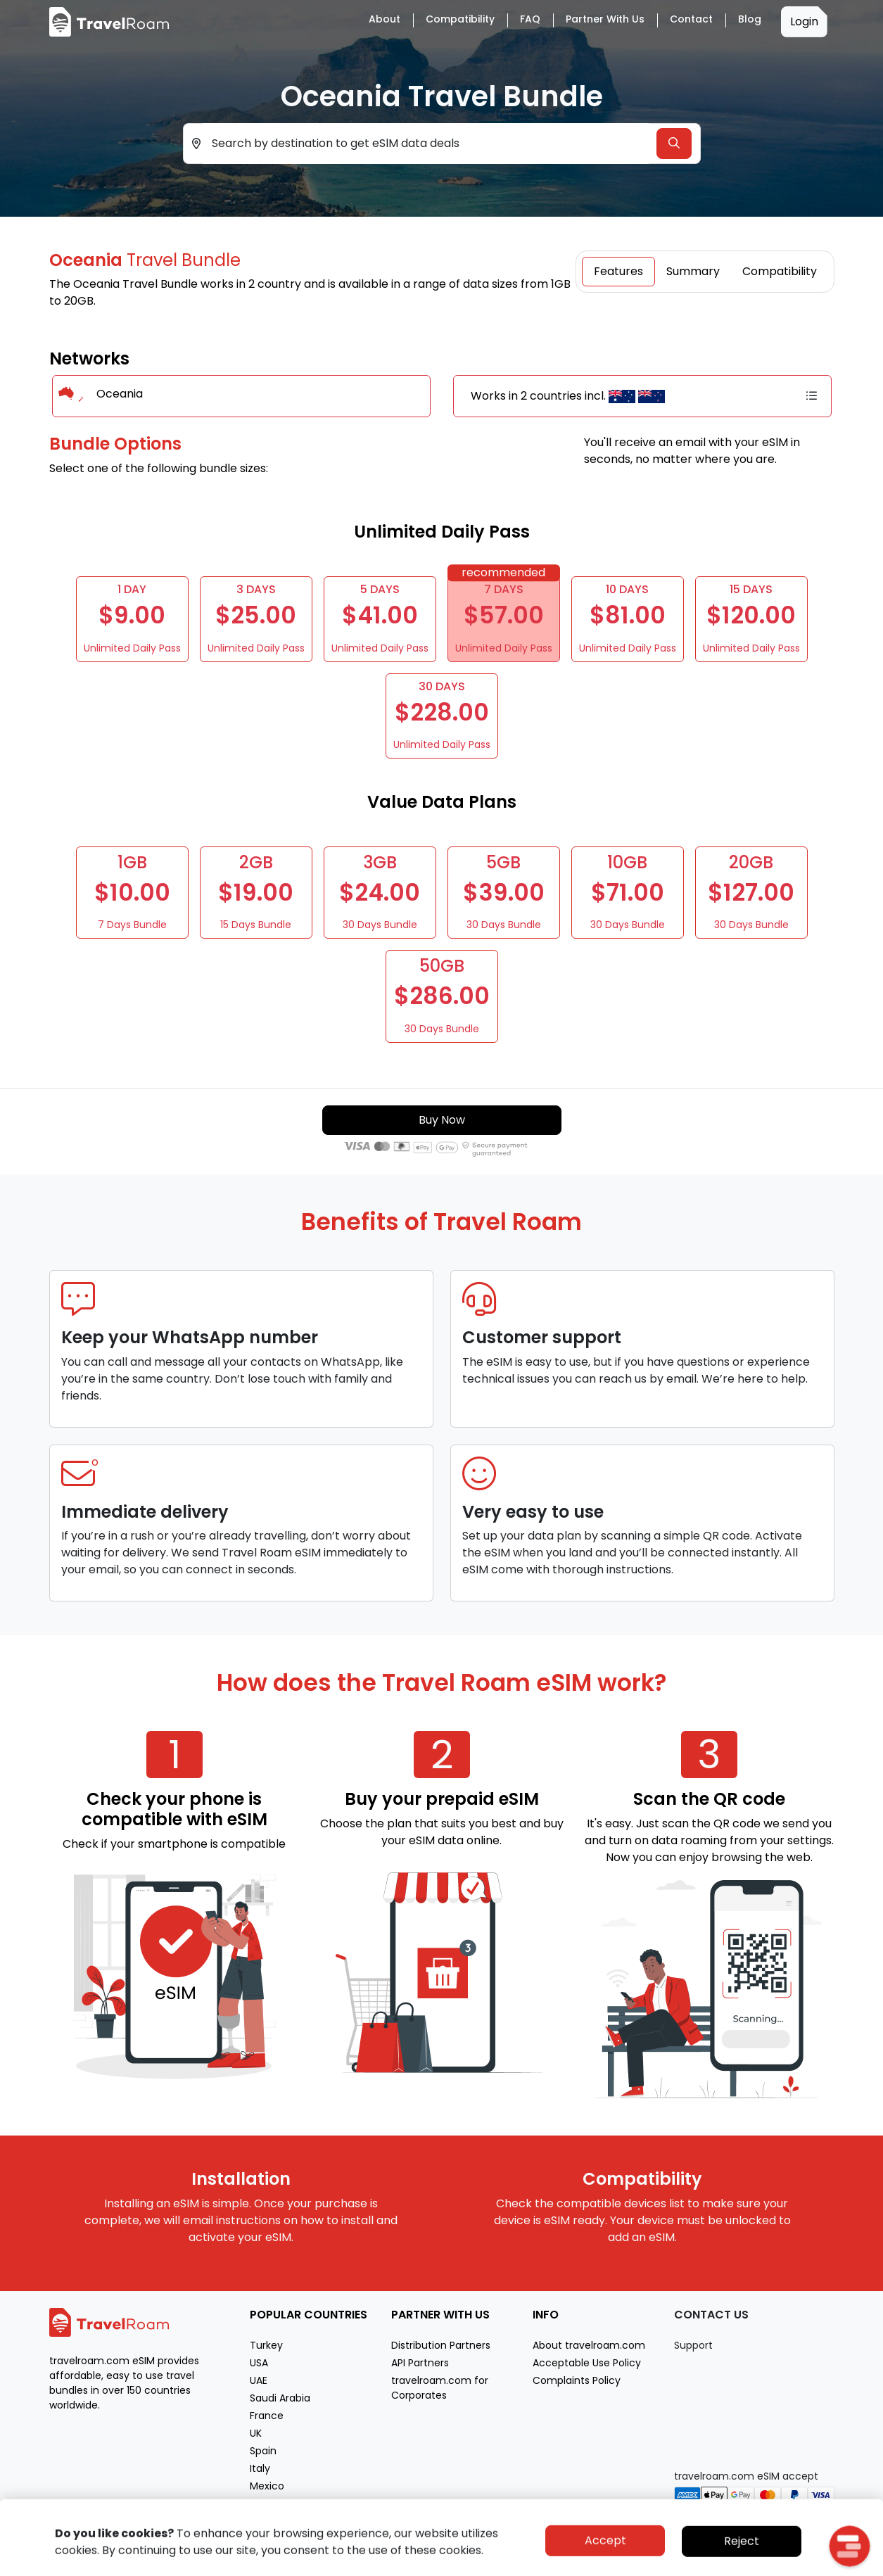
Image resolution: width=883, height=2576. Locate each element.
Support (693, 2345)
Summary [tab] (693, 271)
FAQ (530, 19)
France (267, 2416)
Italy (260, 2468)
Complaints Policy (577, 2380)
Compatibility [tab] (779, 271)
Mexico (267, 2486)
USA (259, 2363)
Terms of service (798, 2564)
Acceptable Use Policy (587, 2363)
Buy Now (442, 1120)
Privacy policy (725, 2564)
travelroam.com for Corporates (439, 2387)
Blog (749, 19)
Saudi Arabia (280, 2398)
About (384, 19)
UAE (258, 2380)
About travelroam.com (589, 2345)
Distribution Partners (440, 2345)
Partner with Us (605, 19)
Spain (263, 2451)
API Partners (420, 2363)
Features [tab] (618, 271)
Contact (691, 19)
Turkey (266, 2345)
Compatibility (460, 19)
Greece (268, 2521)
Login (804, 21)
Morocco (271, 2503)
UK (256, 2433)
